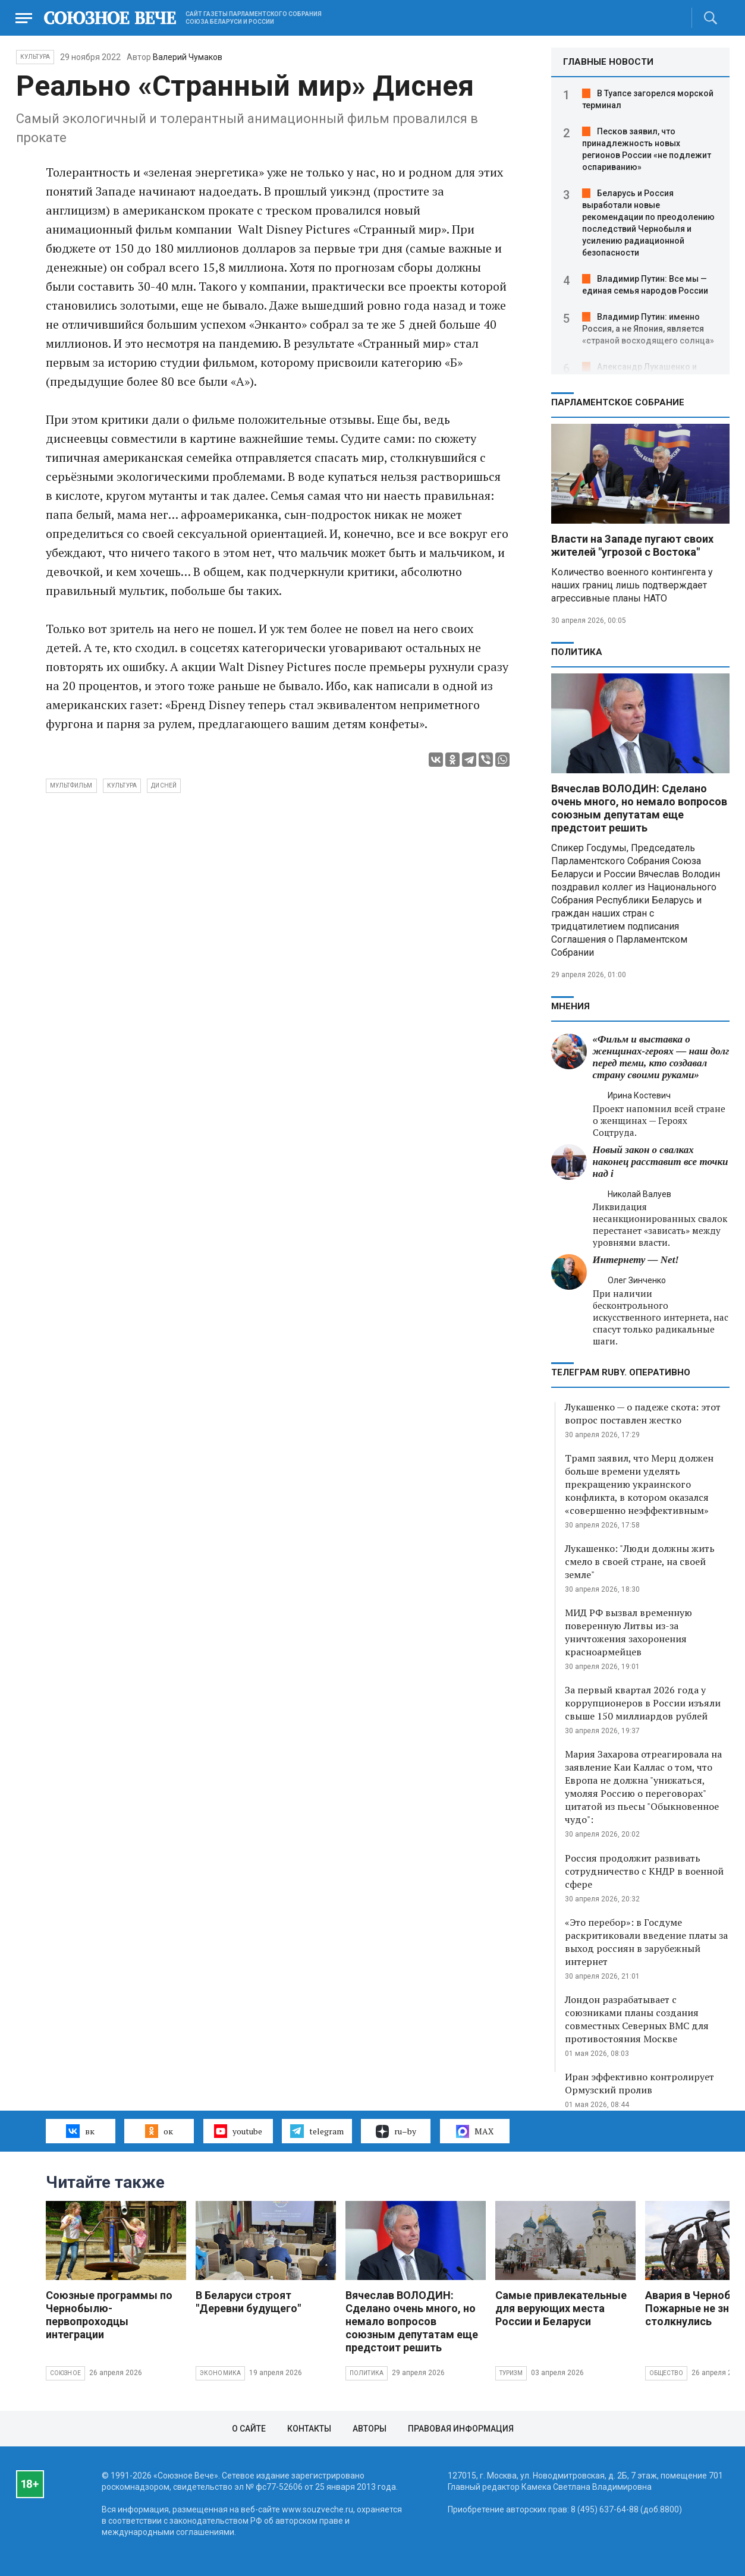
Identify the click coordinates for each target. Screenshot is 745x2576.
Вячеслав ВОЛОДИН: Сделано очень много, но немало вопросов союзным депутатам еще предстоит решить (639, 808)
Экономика (220, 2373)
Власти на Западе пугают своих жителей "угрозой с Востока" (632, 545)
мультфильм (71, 785)
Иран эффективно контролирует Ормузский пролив (639, 2083)
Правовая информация (461, 2428)
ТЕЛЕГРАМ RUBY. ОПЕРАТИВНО (620, 1372)
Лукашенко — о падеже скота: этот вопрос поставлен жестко (643, 1413)
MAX (474, 2131)
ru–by (396, 2131)
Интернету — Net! (636, 1259)
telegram (316, 2130)
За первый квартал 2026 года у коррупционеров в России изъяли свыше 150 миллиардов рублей (643, 1702)
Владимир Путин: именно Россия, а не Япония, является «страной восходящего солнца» (648, 328)
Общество (666, 2373)
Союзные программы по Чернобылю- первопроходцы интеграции (109, 2315)
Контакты (309, 2428)
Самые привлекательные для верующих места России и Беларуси (561, 2308)
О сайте (249, 2428)
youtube (238, 2130)
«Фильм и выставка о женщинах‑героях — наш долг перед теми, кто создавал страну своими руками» (661, 1057)
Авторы (369, 2428)
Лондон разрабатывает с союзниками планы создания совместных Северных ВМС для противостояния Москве (637, 2019)
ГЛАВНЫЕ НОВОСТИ (608, 61)
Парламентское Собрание (617, 402)
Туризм (511, 2373)
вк (80, 2130)
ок (159, 2130)
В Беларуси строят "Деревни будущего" (248, 2301)
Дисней (164, 785)
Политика (576, 652)
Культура (35, 56)
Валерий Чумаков (187, 57)
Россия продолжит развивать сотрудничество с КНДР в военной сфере (644, 1871)
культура (122, 785)
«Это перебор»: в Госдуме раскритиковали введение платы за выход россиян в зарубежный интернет (646, 1942)
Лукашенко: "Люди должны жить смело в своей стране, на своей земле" (640, 1561)
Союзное (65, 2373)
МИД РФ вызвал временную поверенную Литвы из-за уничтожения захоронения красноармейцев (628, 1632)
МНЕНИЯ (570, 1006)
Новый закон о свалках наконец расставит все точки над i (660, 1161)
